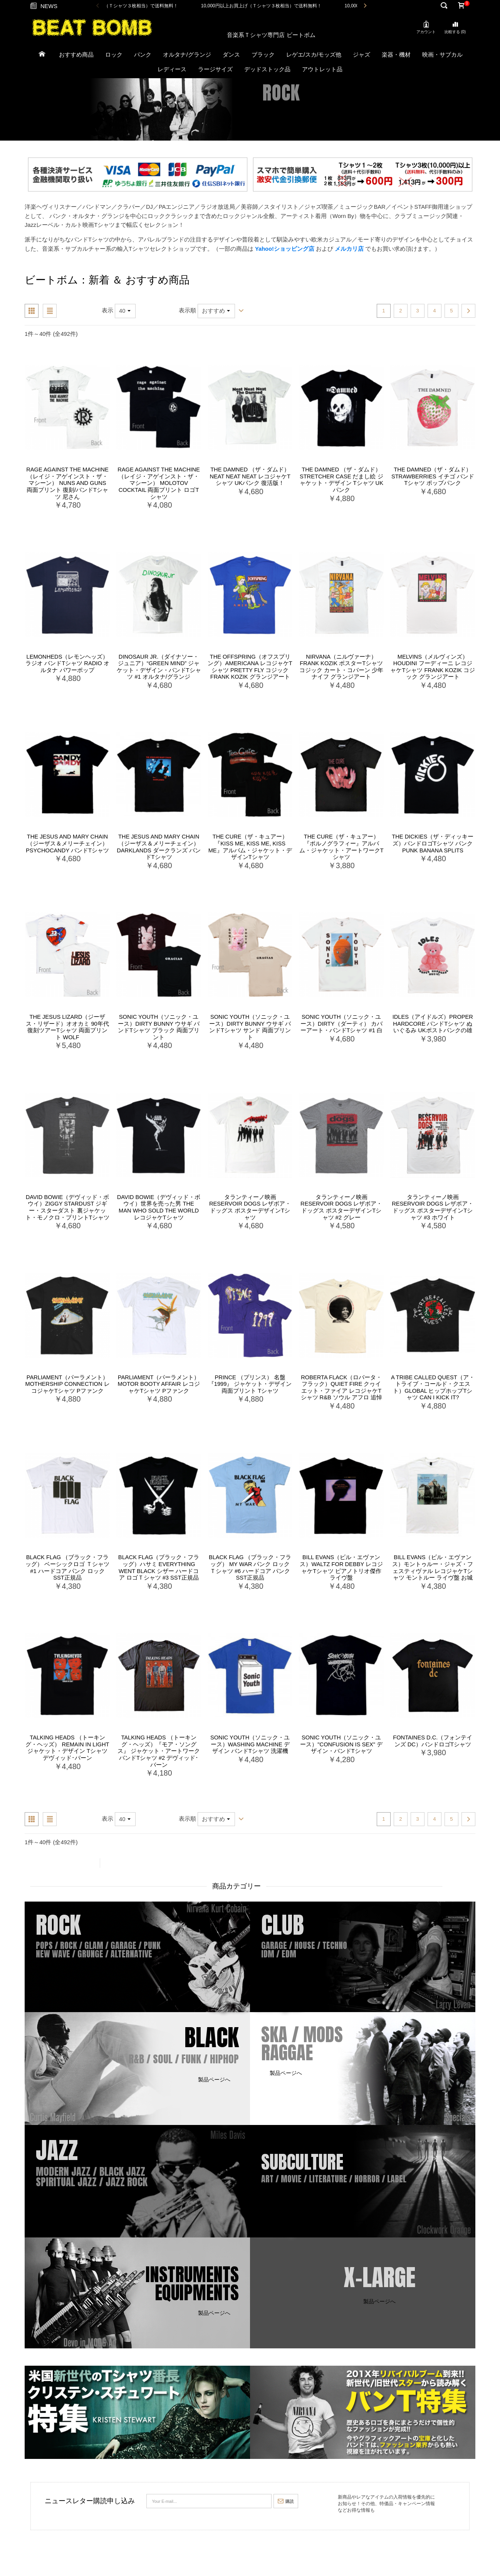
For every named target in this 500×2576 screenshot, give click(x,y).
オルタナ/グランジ (187, 54)
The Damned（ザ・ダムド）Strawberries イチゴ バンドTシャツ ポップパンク (432, 476)
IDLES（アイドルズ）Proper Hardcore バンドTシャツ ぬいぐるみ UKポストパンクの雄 (433, 1023)
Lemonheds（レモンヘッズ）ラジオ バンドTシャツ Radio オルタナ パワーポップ (67, 663)
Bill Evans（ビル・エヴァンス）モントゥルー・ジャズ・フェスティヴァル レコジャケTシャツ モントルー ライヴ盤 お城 (432, 1567)
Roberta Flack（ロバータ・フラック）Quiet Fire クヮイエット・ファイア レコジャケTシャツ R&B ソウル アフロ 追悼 (341, 1387)
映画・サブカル (442, 54)
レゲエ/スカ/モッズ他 (313, 54)
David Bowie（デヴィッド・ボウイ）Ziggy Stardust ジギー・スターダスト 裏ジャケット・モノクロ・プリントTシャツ (67, 1207)
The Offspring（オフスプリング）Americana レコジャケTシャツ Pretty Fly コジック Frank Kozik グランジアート (250, 667)
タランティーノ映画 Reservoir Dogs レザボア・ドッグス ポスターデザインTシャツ (250, 1207)
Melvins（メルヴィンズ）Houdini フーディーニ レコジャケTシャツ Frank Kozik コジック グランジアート (432, 667)
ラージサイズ (215, 69)
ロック (113, 54)
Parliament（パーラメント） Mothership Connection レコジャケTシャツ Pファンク (67, 1384)
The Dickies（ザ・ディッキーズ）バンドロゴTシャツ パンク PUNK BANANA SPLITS (432, 843)
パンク (142, 54)
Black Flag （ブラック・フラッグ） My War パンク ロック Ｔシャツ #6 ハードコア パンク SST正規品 (250, 1567)
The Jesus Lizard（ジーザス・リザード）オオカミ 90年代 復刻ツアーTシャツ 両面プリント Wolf (67, 1027)
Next (365, 6)
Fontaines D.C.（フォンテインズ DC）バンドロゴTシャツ (432, 1741)
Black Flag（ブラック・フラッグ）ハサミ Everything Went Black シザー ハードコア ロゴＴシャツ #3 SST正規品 (158, 1567)
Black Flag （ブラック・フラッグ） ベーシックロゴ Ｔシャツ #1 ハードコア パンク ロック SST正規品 (67, 1567)
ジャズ (361, 54)
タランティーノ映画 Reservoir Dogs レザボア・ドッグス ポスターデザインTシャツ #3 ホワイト (432, 1207)
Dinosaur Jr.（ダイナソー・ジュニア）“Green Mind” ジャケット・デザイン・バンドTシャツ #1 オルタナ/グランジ (159, 667)
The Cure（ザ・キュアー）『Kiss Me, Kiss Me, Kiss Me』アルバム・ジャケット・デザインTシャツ (250, 847)
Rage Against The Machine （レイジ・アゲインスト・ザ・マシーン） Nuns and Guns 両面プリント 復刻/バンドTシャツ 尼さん (67, 483)
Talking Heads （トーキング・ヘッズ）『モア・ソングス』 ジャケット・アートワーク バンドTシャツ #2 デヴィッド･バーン (158, 1751)
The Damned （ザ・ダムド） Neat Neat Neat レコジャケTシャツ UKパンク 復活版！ (250, 476)
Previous (97, 6)
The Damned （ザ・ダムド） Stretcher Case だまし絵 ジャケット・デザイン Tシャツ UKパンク (341, 479)
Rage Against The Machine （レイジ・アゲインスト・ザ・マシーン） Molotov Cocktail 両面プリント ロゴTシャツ (158, 483)
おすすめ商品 (76, 54)
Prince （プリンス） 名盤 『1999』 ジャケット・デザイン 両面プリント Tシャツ (250, 1384)
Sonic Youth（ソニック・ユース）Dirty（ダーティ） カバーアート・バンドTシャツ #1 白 (341, 1023)
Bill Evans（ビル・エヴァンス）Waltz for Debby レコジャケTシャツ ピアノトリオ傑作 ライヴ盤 (341, 1567)
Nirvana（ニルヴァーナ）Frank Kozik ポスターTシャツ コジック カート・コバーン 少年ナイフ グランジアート (341, 667)
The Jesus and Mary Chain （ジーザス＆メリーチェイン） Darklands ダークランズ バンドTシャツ (159, 847)
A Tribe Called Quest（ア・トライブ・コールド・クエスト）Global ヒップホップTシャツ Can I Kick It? (433, 1387)
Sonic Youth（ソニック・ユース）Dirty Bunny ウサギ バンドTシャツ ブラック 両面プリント (159, 1027)
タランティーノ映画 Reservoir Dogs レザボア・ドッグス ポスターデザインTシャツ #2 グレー (341, 1207)
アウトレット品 (322, 69)
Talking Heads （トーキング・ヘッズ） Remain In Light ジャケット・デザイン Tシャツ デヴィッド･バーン (67, 1747)
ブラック (263, 54)
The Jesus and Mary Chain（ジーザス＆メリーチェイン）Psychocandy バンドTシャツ (67, 843)
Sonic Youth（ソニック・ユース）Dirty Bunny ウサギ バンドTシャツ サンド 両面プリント (250, 1027)
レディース (172, 69)
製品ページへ (60, 1968)
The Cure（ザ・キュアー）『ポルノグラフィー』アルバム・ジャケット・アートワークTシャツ (341, 847)
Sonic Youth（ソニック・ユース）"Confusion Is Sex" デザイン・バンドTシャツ (341, 1744)
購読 (286, 2501)
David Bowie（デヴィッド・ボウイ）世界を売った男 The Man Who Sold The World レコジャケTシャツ (159, 1207)
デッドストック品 (267, 69)
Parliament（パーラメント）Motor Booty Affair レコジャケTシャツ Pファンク (159, 1384)
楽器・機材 (396, 54)
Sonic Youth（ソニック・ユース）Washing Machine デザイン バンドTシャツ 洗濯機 (250, 1744)
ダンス (231, 54)
